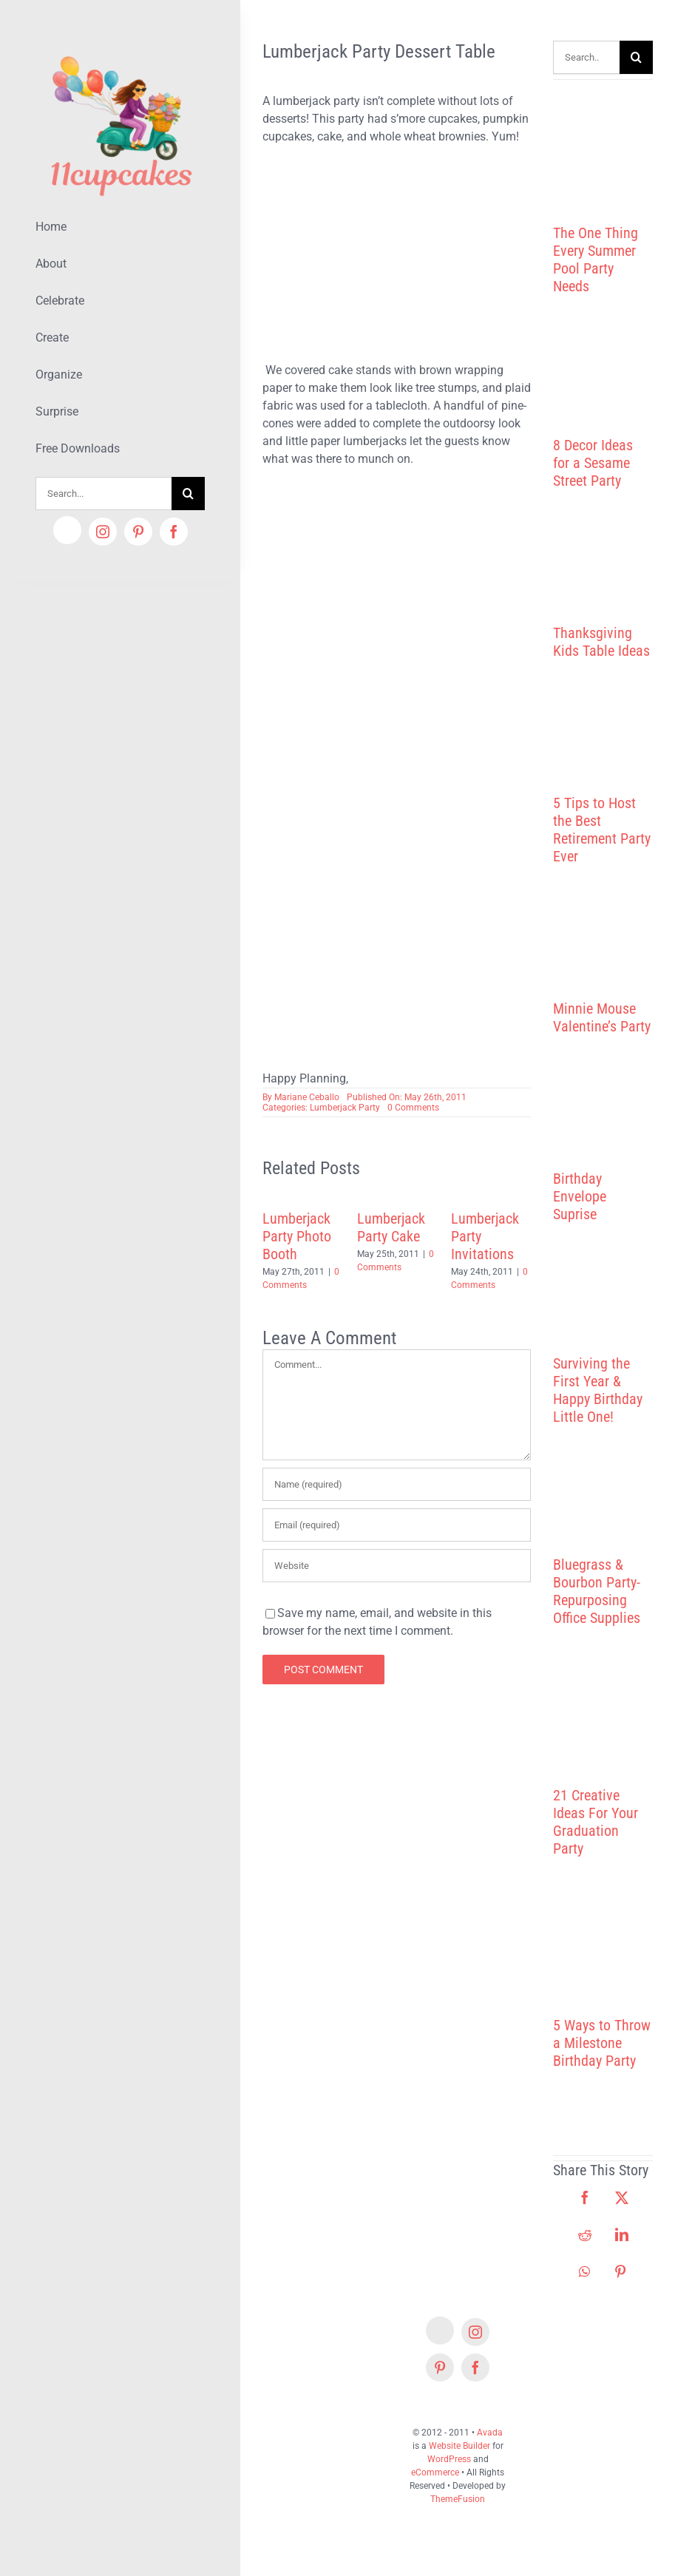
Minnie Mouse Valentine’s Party (602, 1017)
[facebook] (174, 532)
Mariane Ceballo (306, 1097)
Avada (490, 2432)
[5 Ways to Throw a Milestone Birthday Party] (603, 1956)
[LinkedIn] (621, 2234)
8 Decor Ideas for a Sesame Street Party (593, 462)
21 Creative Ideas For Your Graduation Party (595, 1821)
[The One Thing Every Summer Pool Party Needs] (603, 146)
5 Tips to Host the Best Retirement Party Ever (602, 829)
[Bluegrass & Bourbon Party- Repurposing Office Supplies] (603, 1509)
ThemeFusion (457, 2499)
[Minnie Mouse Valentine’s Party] (603, 951)
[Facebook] (584, 2197)
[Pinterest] (620, 2271)
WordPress (449, 2459)
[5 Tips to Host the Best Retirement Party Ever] (603, 745)
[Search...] (103, 493)
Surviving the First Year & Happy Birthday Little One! (597, 1390)
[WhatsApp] (584, 2271)
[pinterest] (138, 532)
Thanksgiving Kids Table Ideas (601, 642)
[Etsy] (67, 530)
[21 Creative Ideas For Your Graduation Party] (603, 1725)
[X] (621, 2197)
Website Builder (459, 2446)
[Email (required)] (396, 1525)
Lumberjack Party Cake (391, 1227)
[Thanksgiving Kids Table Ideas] (603, 575)
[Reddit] (584, 2234)
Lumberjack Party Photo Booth (296, 1236)
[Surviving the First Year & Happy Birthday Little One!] (603, 1307)
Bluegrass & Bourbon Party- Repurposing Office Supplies (596, 1591)
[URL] (396, 1565)
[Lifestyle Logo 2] (120, 50)
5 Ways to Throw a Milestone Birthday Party (602, 2043)
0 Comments (413, 1107)
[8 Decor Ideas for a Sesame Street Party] (603, 384)
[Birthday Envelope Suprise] (603, 1121)
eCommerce (435, 2472)
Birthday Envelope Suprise (579, 1196)
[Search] (188, 493)
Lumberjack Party (345, 1107)
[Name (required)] (396, 1484)
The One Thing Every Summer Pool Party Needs (595, 259)
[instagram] (103, 532)
